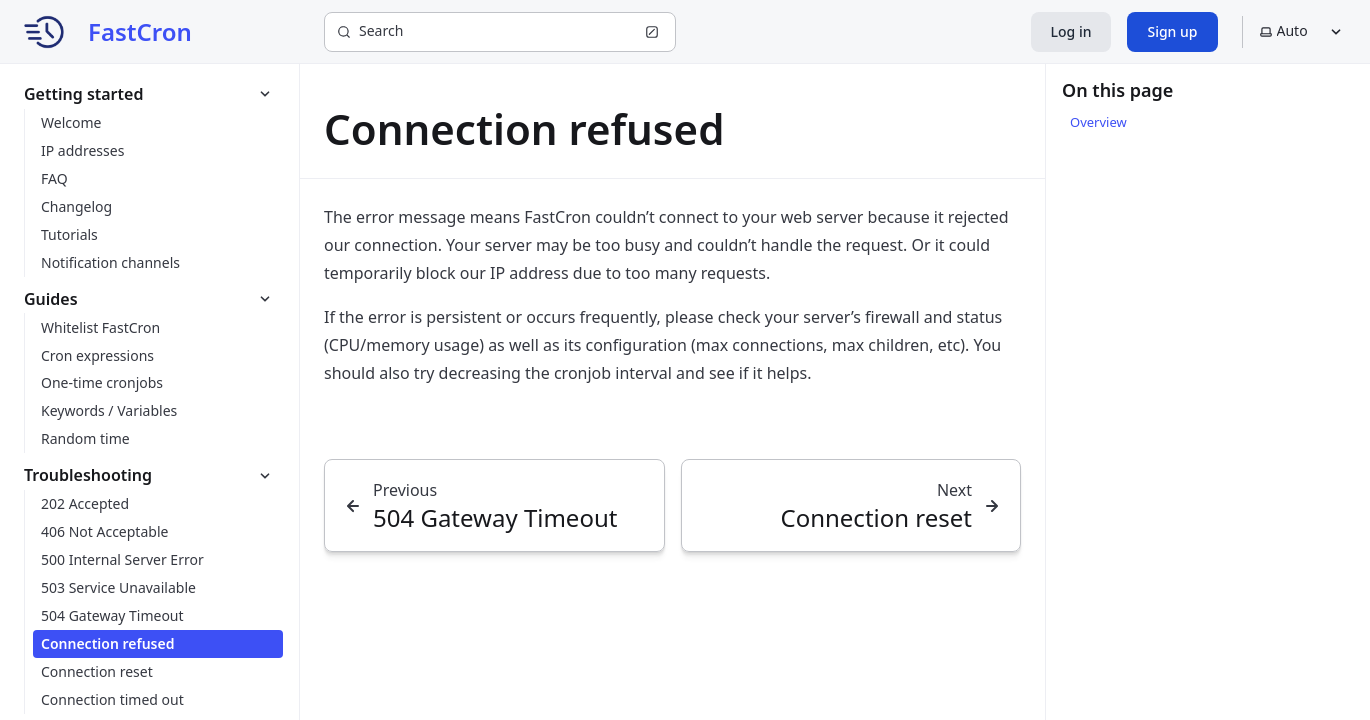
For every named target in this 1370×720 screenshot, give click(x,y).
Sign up (1172, 31)
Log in (1071, 31)
